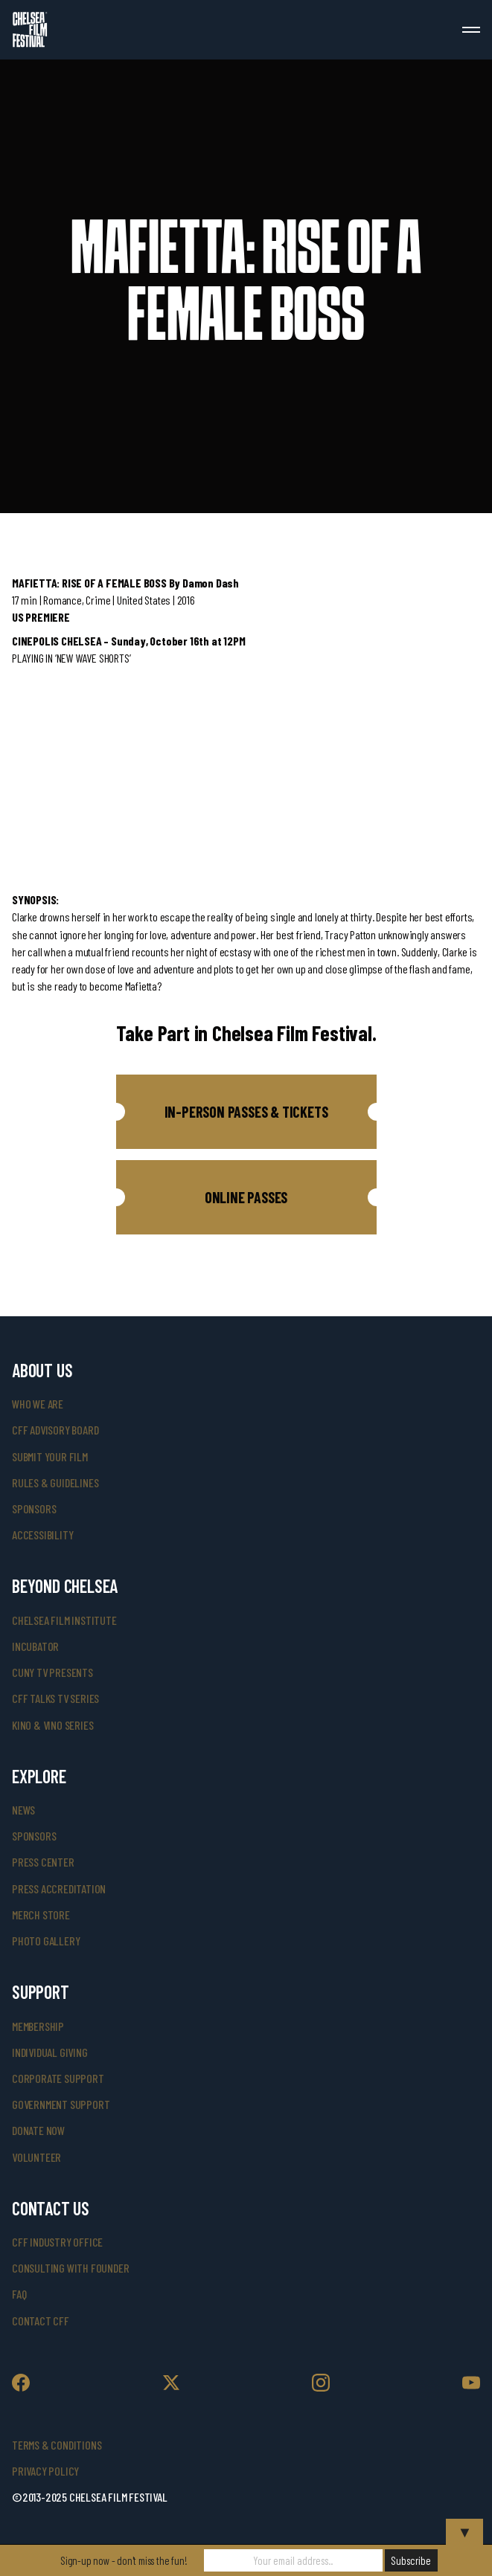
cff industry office (57, 2242)
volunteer (36, 2157)
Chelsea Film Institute (64, 1620)
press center (43, 1862)
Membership (38, 2026)
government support (60, 2104)
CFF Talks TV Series (55, 1698)
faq (19, 2294)
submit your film (50, 1456)
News (23, 1810)
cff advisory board (55, 1430)
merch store (41, 1914)
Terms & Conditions (56, 2445)
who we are (37, 1404)
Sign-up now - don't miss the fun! (123, 2560)
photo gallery (46, 1940)
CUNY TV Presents (52, 1672)
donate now (38, 2130)
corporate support (58, 2078)
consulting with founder (70, 2268)
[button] (246, 1112)
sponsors (34, 1508)
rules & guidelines (55, 1482)
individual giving (50, 2052)
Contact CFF (40, 2320)
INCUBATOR (35, 1646)
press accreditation (59, 1888)
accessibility (42, 1534)
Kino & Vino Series (52, 1725)
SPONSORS (34, 1836)
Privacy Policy (45, 2471)
